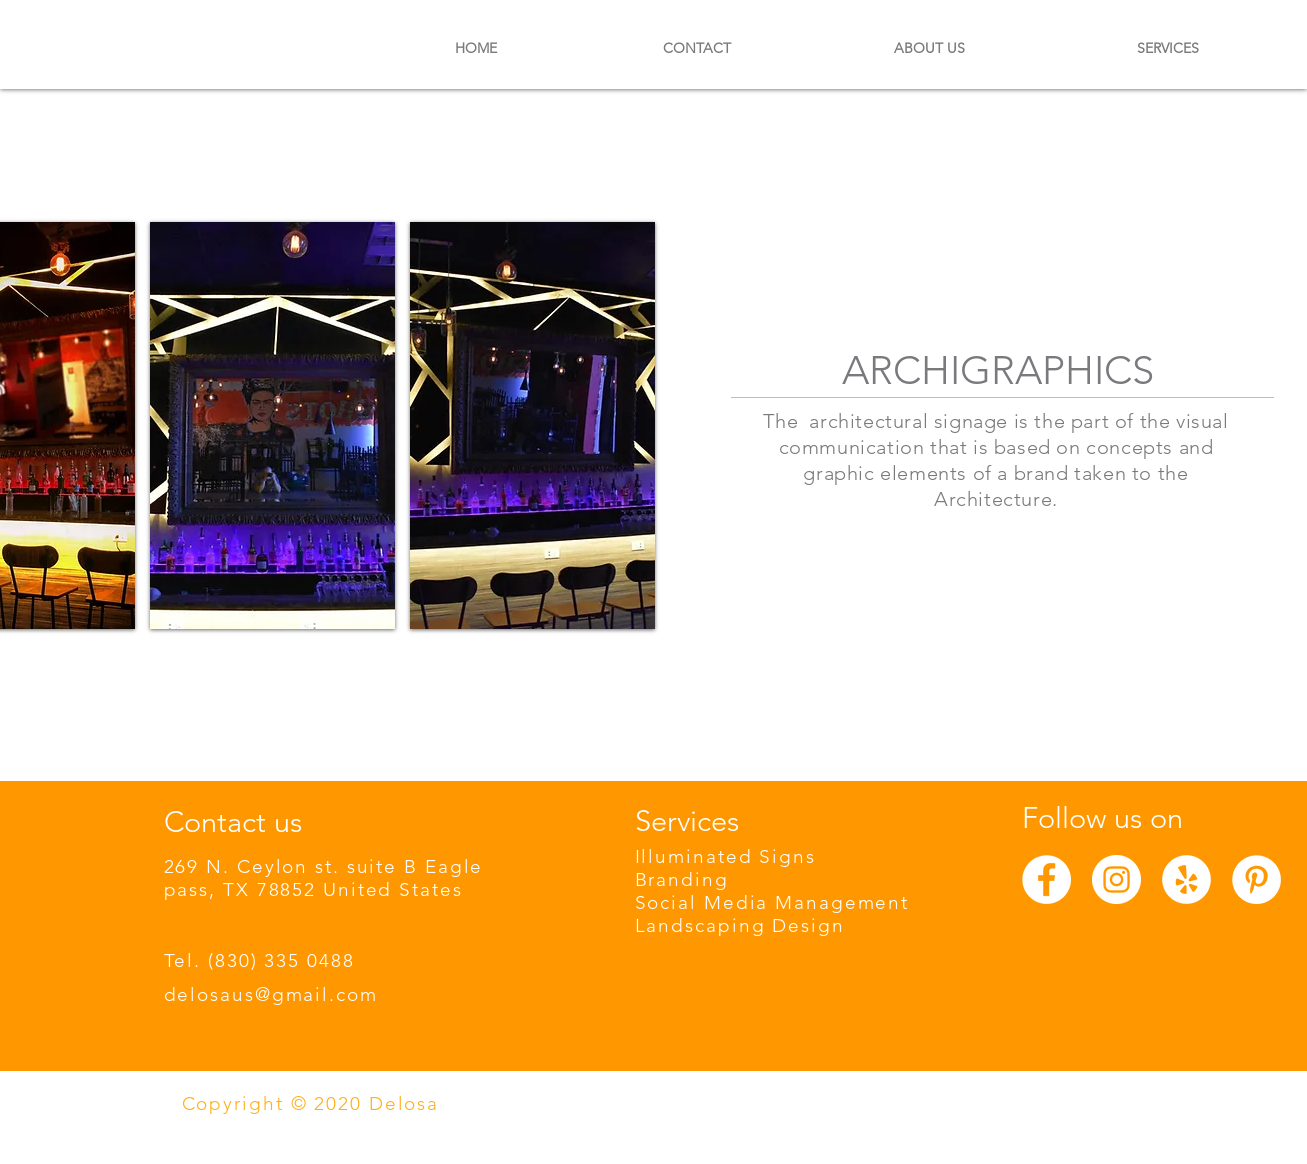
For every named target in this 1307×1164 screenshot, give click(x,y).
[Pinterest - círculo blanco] (1256, 879)
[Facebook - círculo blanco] (1046, 879)
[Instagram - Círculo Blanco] (1116, 879)
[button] (272, 425)
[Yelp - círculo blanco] (1186, 879)
